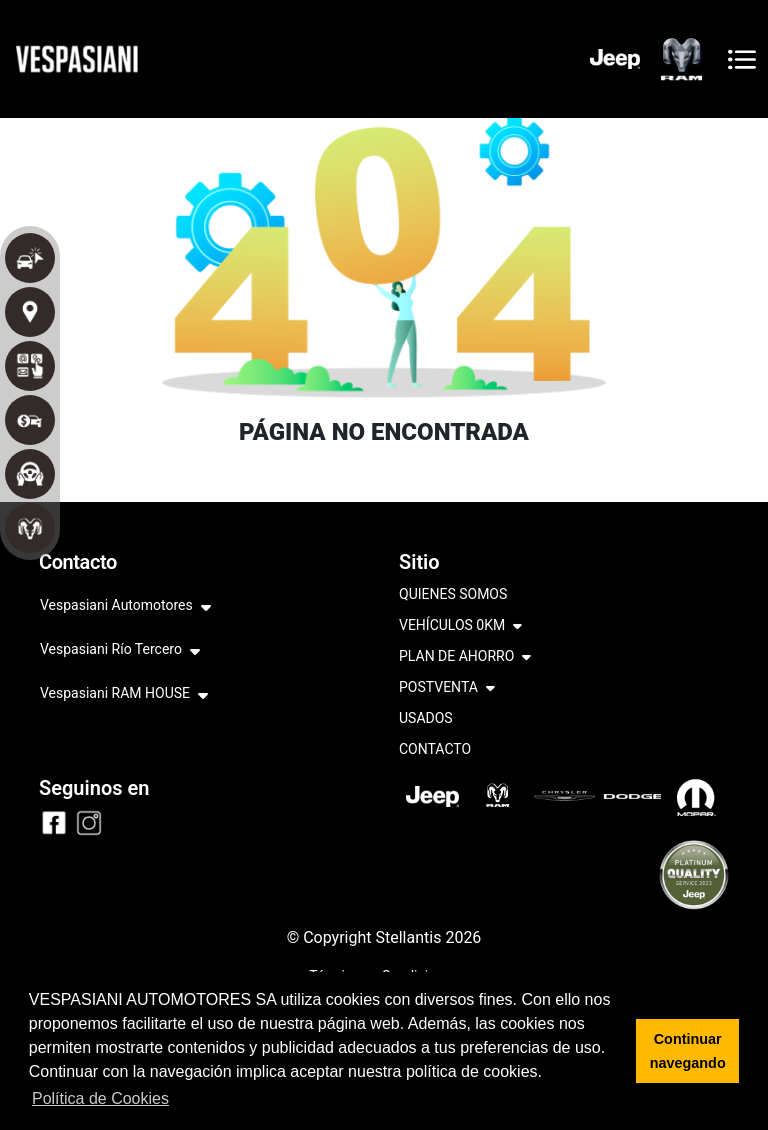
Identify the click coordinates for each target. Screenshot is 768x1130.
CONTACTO (435, 749)
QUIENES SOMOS (453, 594)
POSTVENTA (447, 688)
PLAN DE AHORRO (465, 657)
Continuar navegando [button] (688, 1051)
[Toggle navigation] (742, 59)
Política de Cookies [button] (100, 1098)
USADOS (426, 718)
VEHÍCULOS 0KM (460, 626)
